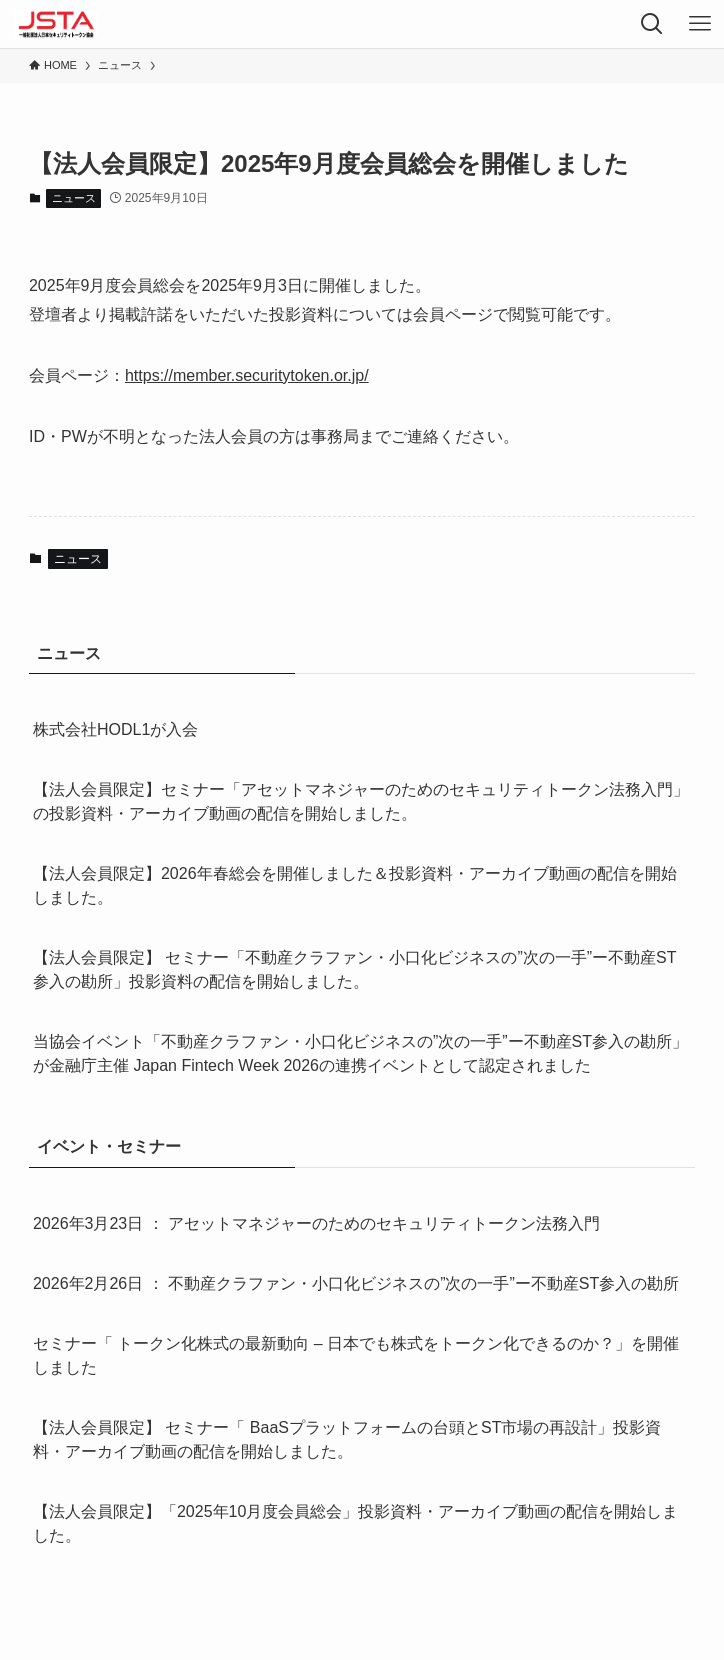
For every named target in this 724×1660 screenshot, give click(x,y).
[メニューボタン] (700, 24)
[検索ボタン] (652, 24)
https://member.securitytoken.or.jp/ (247, 375)
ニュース (74, 198)
